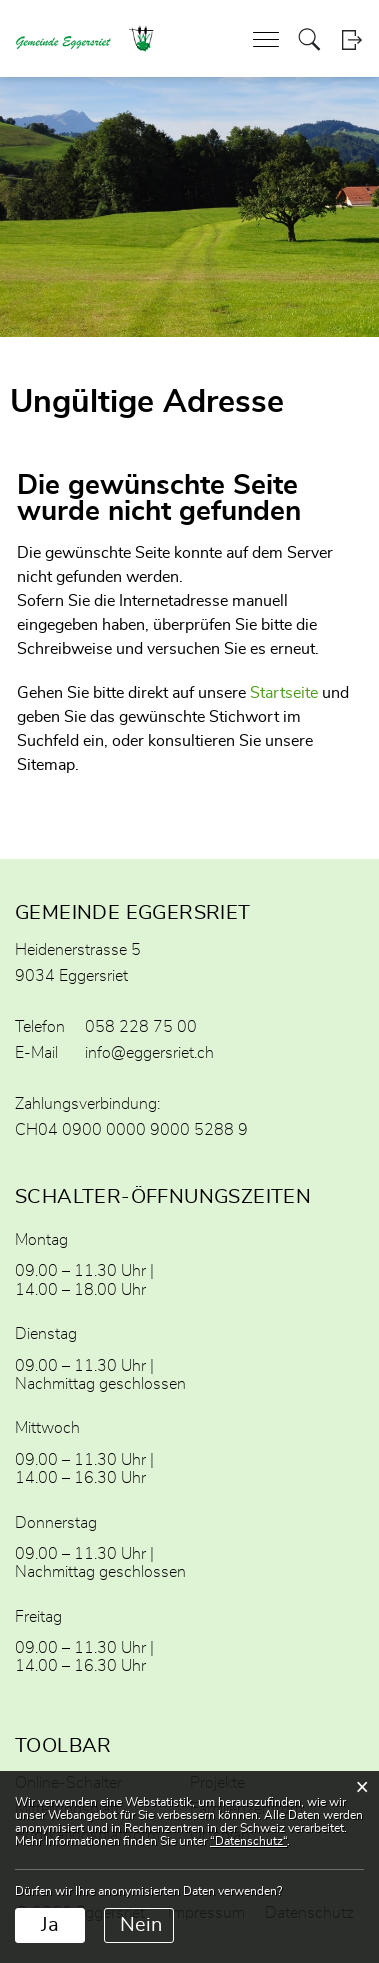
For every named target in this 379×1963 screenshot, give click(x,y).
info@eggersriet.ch (149, 1053)
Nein (141, 1925)
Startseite (284, 693)
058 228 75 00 (141, 1027)
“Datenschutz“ (248, 1841)
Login (351, 39)
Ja (50, 1925)
